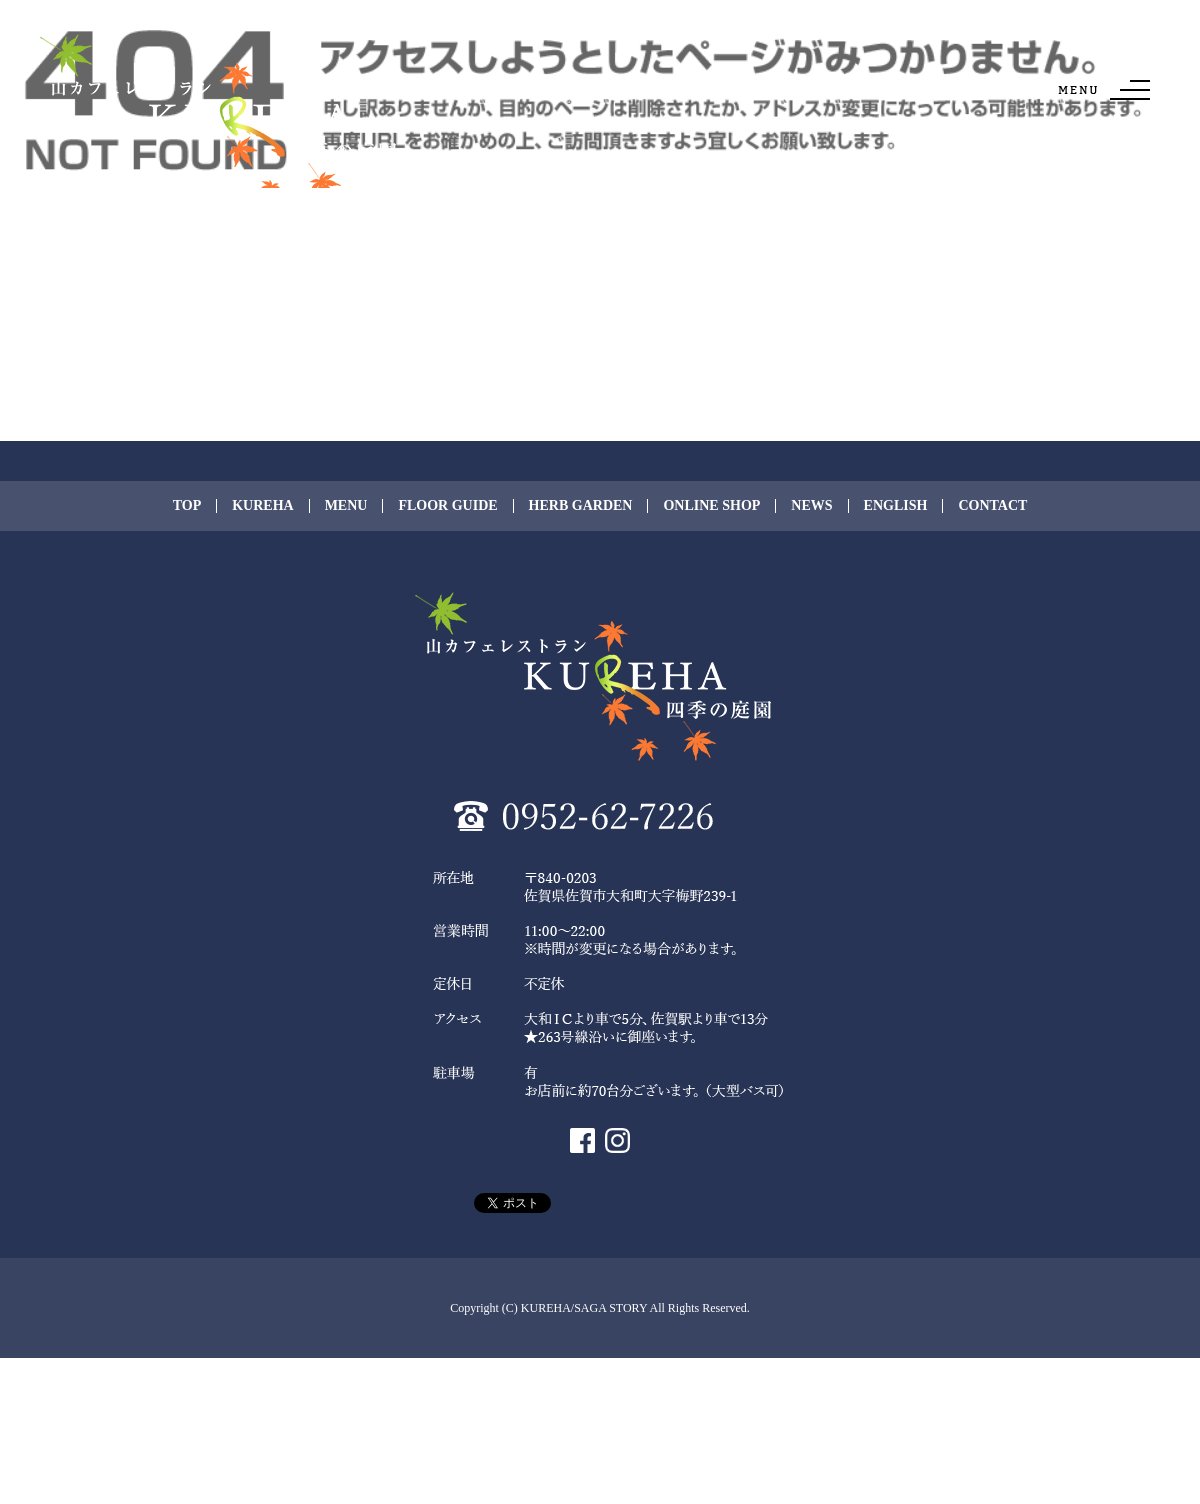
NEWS (811, 506)
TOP (187, 506)
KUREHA (262, 506)
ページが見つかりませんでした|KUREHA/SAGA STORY (130, 9)
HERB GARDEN (581, 506)
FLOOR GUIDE (447, 506)
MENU (346, 506)
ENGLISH (896, 506)
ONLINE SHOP (711, 506)
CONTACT (992, 506)
